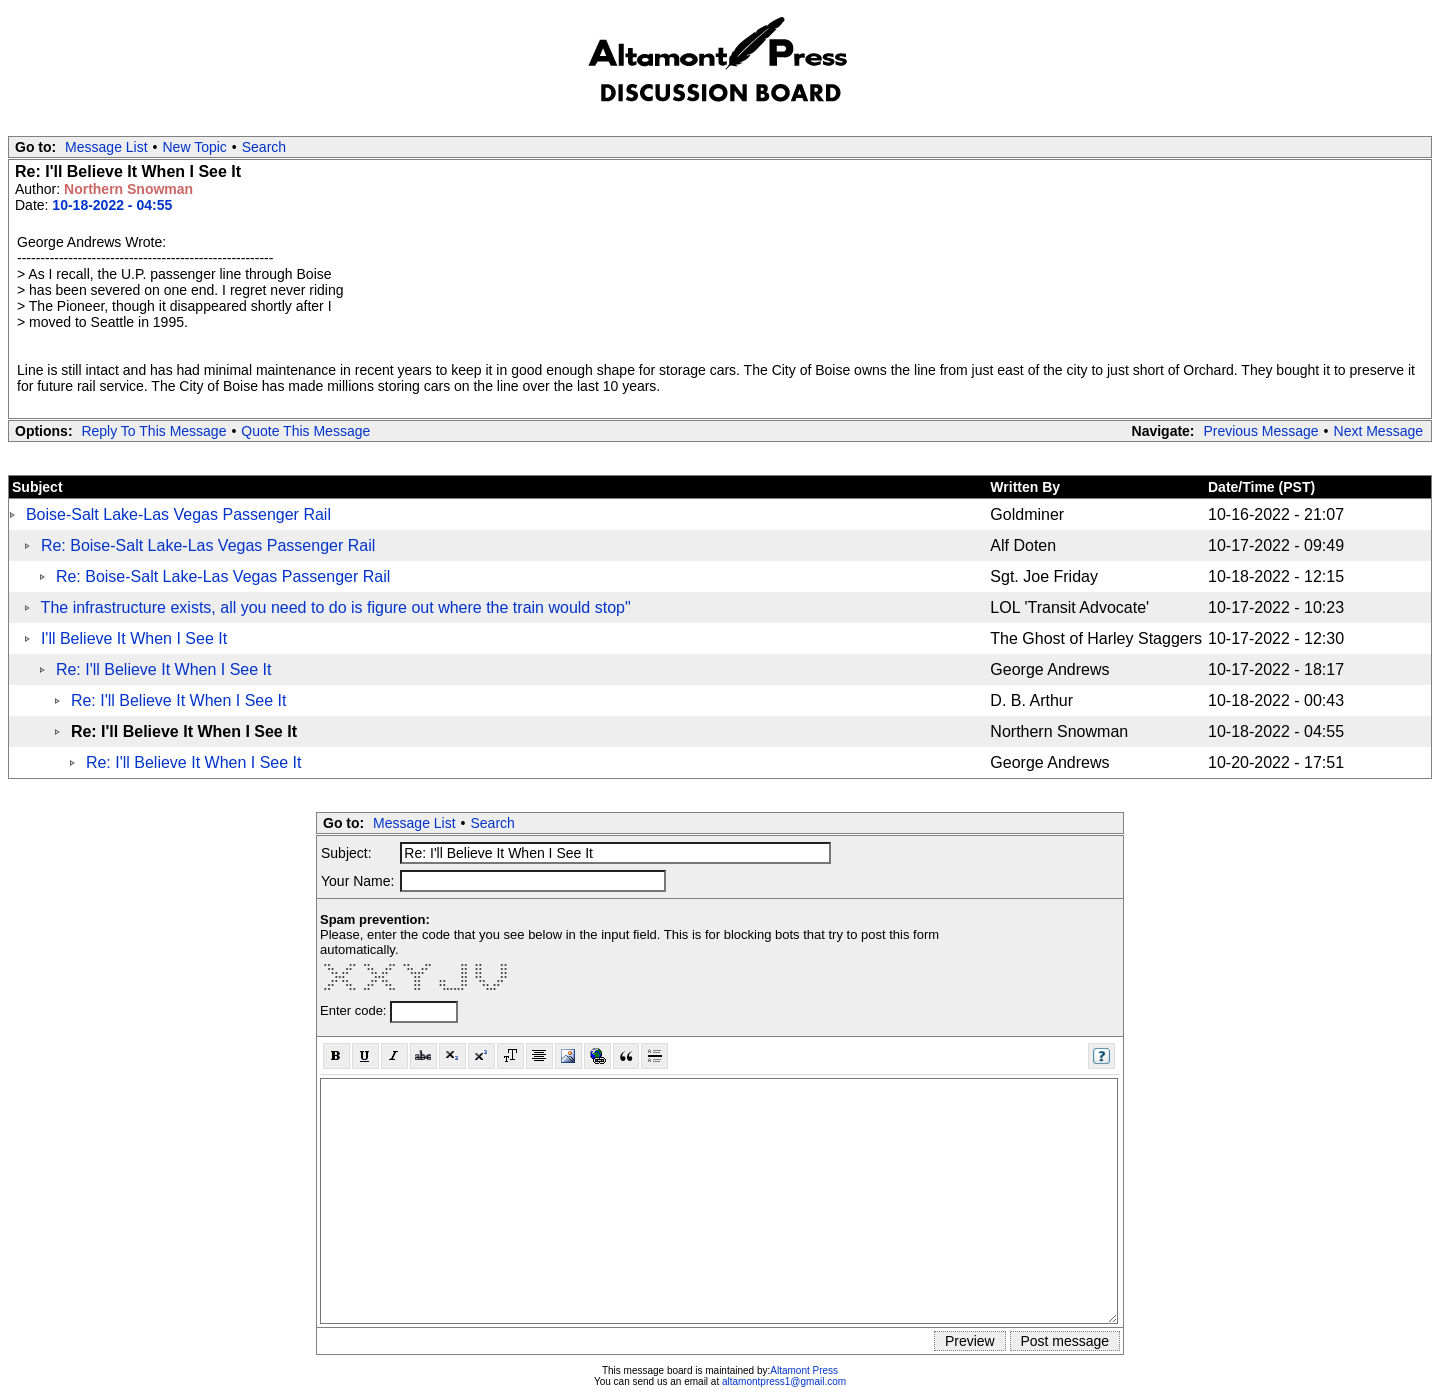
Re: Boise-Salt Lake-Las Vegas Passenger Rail (208, 545)
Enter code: (355, 1010)
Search (264, 147)
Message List (106, 147)
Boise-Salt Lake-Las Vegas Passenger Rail (178, 514)
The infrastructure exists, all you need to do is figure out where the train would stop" (336, 607)
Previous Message (1260, 431)
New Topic (195, 147)
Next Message (1378, 431)
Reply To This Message (153, 431)
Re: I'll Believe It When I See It (164, 669)
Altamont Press (804, 1370)
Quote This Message (305, 431)
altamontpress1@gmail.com (784, 1381)
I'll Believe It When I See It (134, 638)
